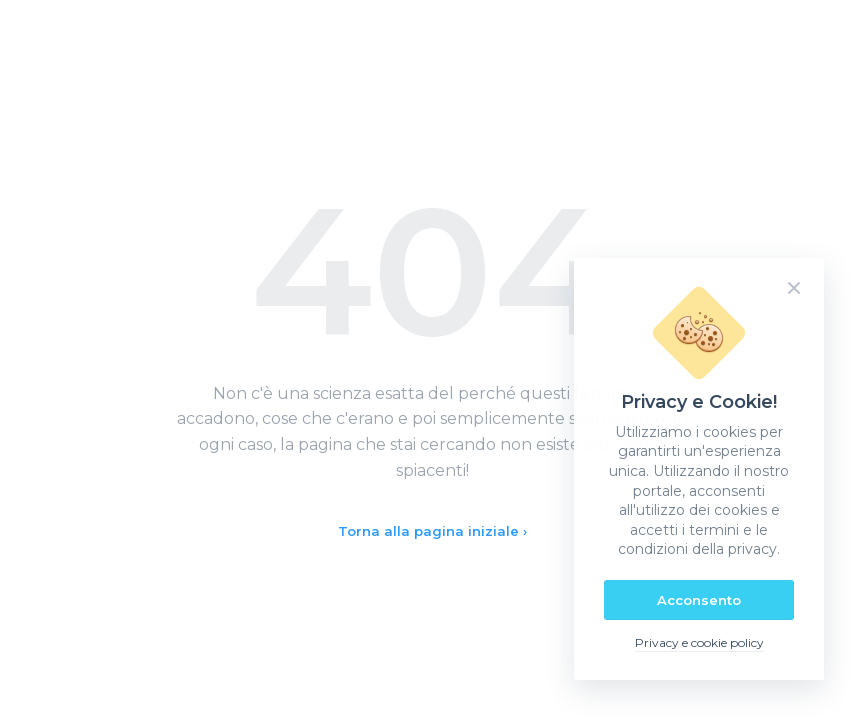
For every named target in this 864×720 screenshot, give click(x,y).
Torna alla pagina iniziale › (432, 531)
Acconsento (699, 600)
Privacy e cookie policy (699, 642)
